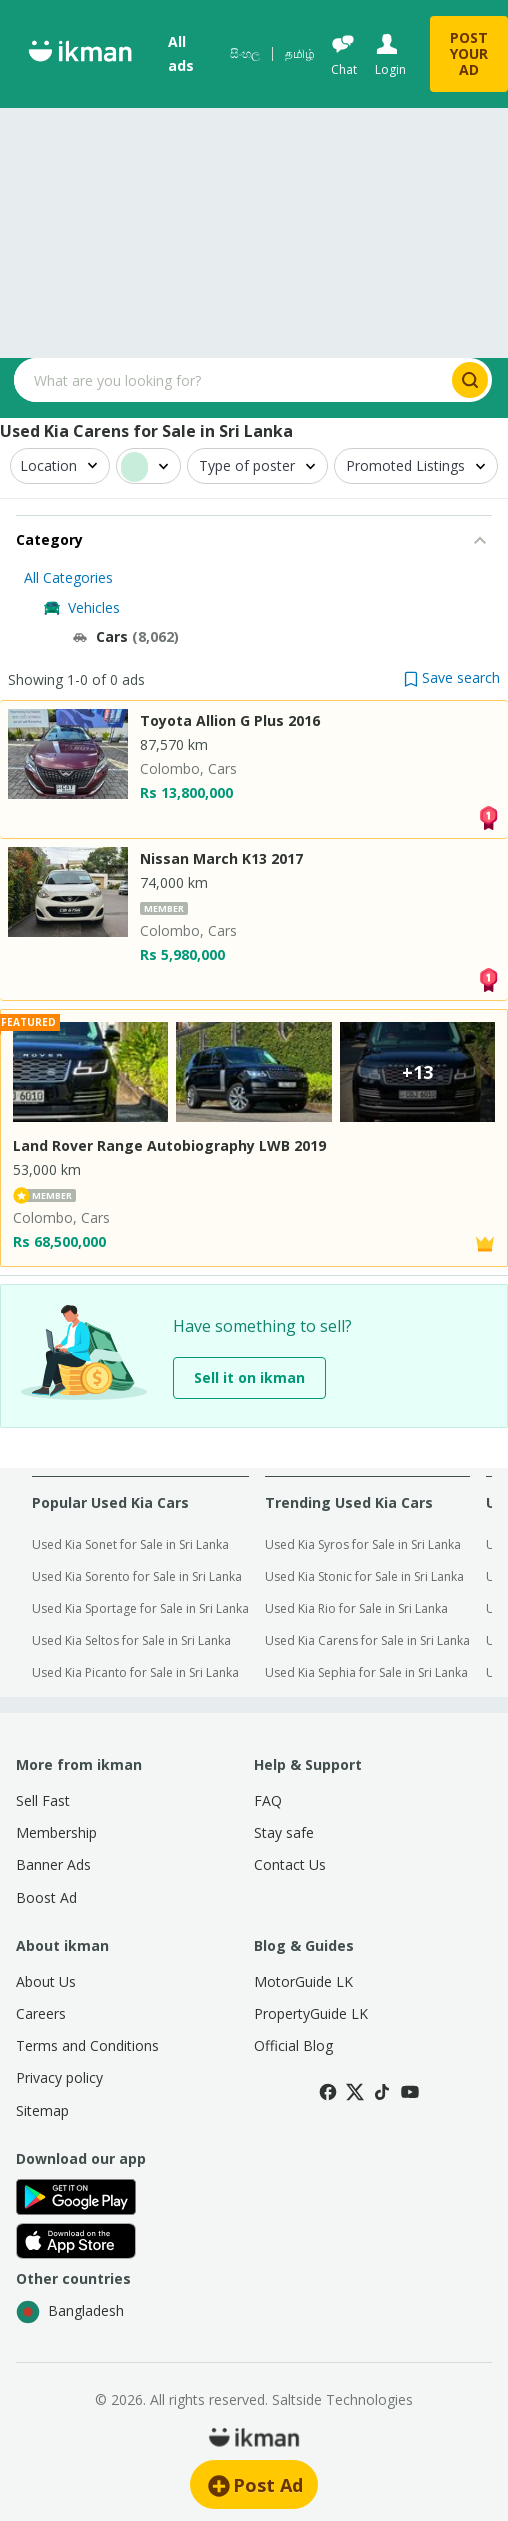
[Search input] (231, 380)
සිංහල (245, 54)
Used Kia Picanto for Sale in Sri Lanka (135, 1672)
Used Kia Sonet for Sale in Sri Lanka (130, 1544)
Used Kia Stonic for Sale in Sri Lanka (364, 1576)
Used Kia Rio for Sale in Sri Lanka (356, 1608)
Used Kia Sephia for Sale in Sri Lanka (366, 1672)
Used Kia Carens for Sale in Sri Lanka (367, 1640)
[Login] (388, 54)
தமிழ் (300, 54)
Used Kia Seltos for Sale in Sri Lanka (131, 1640)
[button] (452, 677)
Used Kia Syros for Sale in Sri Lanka (363, 1544)
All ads (181, 53)
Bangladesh (70, 2312)
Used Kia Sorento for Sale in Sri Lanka (137, 1576)
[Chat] (343, 54)
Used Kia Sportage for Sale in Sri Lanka (140, 1608)
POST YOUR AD (469, 53)
